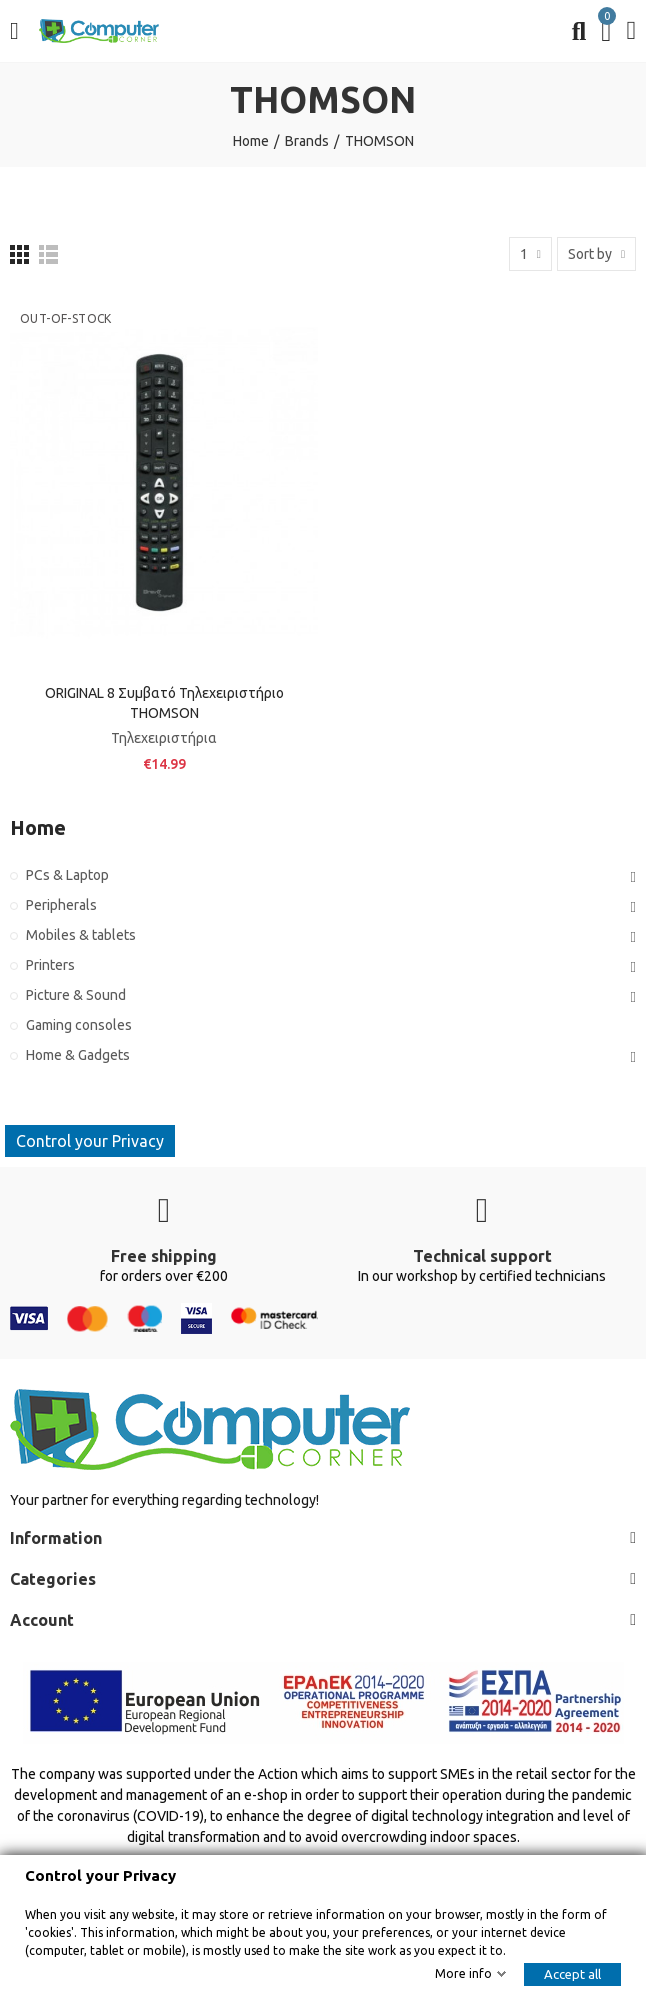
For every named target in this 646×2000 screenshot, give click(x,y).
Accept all (572, 1974)
